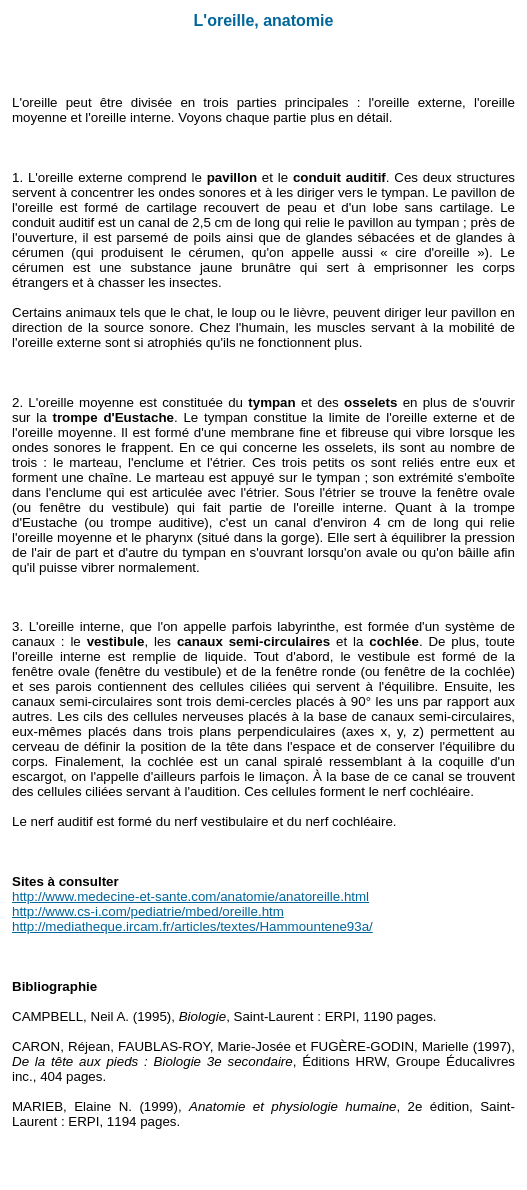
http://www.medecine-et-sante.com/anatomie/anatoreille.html (190, 896)
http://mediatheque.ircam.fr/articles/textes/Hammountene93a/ (192, 926)
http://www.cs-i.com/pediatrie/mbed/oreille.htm (148, 911)
